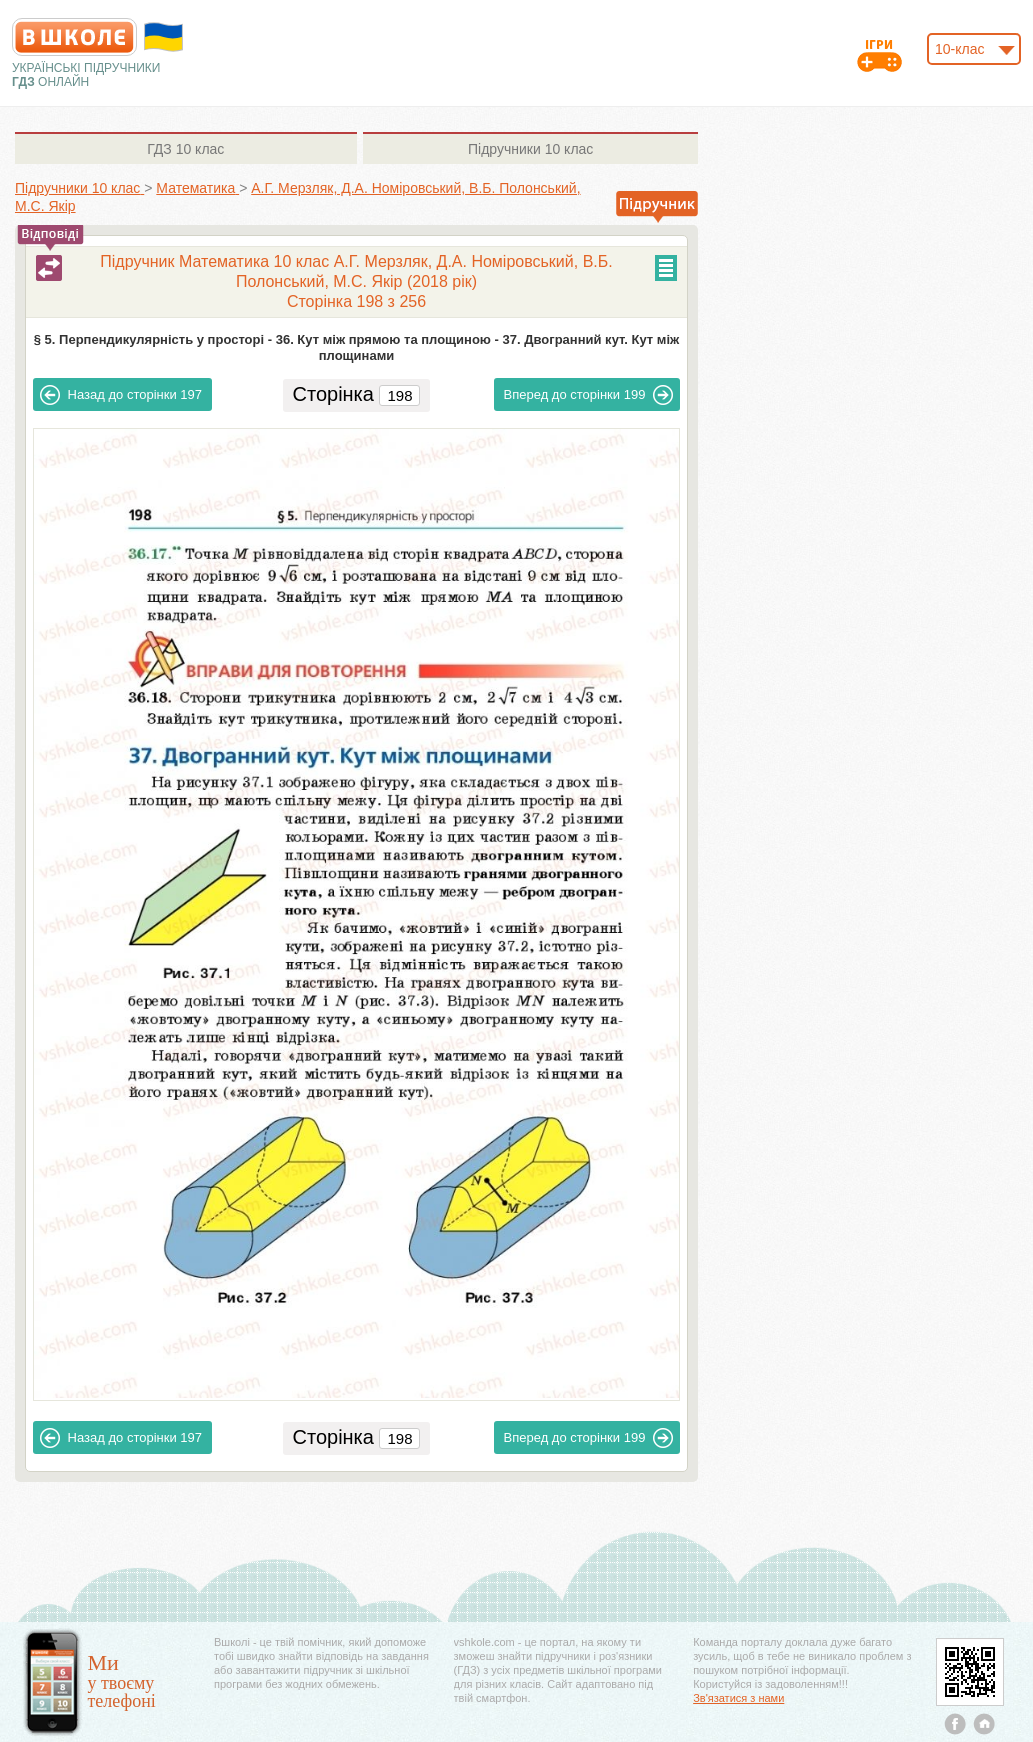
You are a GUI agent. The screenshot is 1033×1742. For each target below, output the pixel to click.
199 (589, 395)
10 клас (185, 149)
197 (121, 395)
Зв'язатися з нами (738, 1698)
